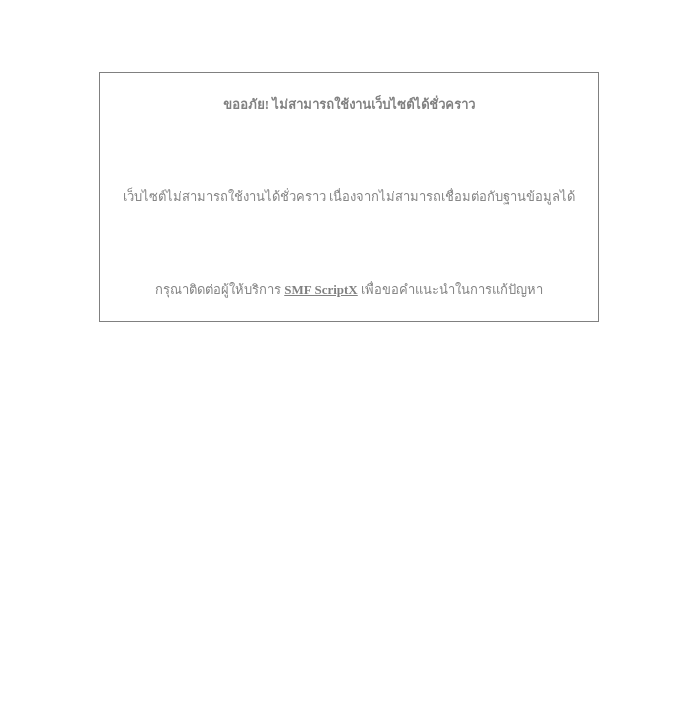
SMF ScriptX (321, 289)
